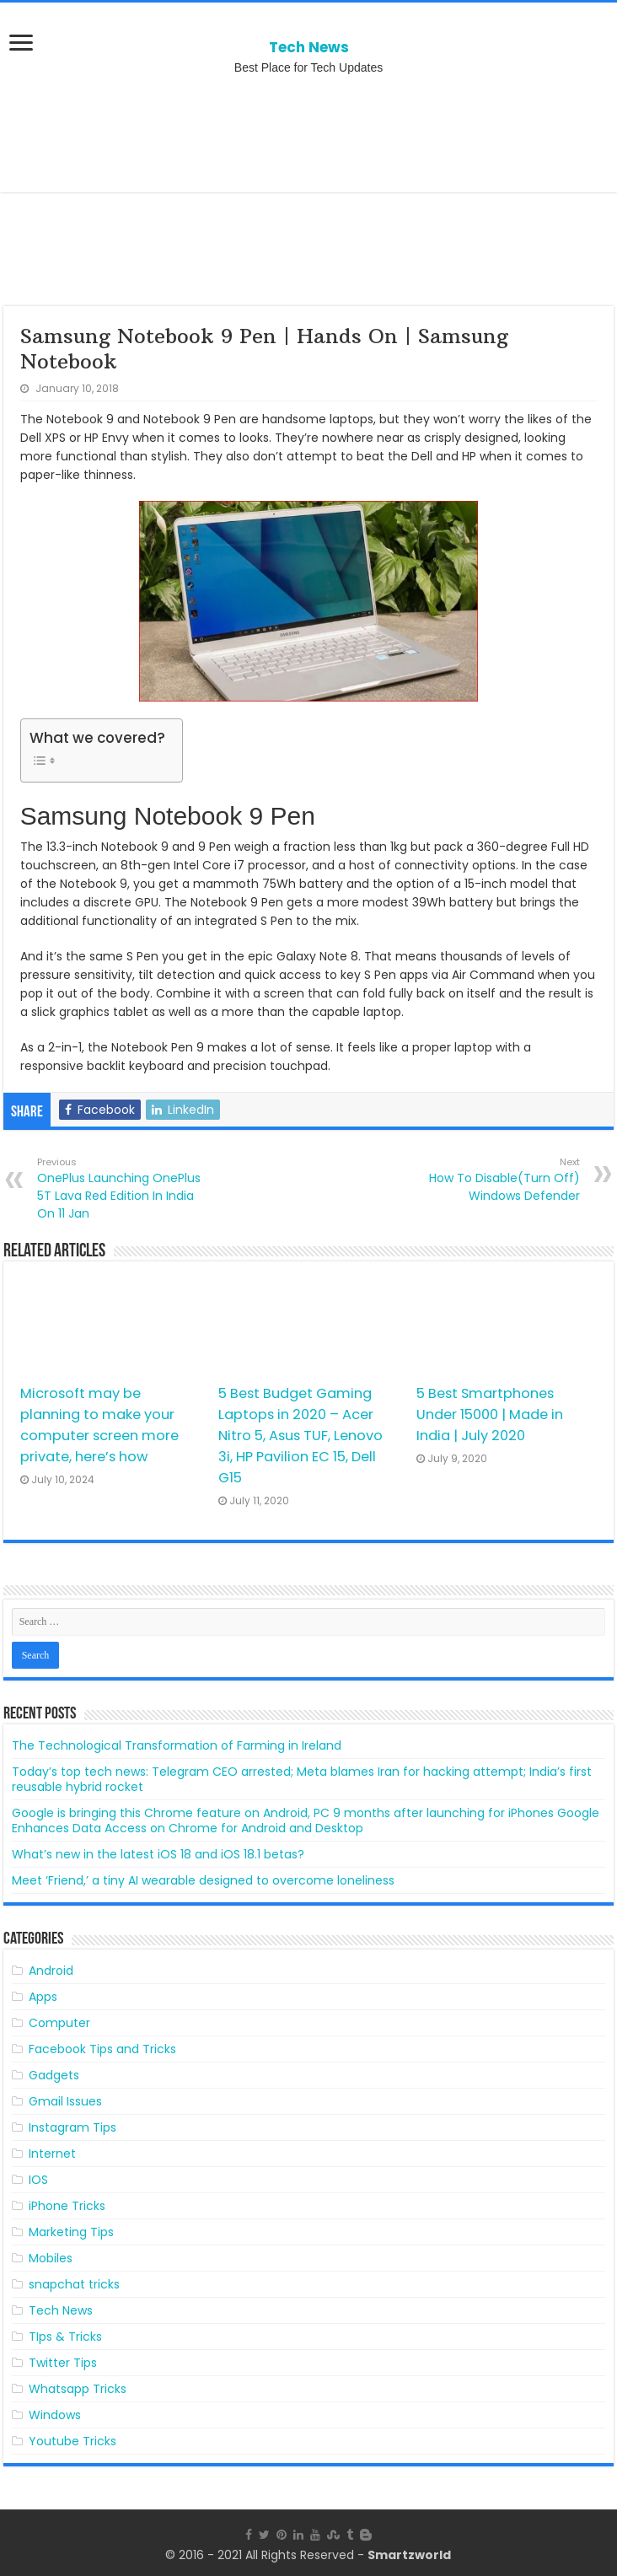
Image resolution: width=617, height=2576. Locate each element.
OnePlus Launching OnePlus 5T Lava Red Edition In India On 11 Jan (123, 1188)
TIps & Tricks (65, 2336)
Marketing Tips (71, 2232)
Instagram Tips (72, 2127)
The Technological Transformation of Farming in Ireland (176, 1745)
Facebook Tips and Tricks (102, 2049)
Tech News (309, 47)
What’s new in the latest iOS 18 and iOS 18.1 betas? (158, 1854)
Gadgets (54, 2075)
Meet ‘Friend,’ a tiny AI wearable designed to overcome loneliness (203, 1880)
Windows (55, 2415)
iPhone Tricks (67, 2205)
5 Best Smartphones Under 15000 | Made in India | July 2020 (489, 1414)
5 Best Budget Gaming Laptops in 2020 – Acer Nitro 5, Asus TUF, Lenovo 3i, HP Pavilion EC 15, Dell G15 (300, 1435)
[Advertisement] (308, 133)
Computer (59, 2022)
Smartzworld (409, 2554)
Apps (43, 1996)
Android (51, 1970)
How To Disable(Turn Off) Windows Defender (493, 1179)
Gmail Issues (65, 2101)
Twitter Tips (63, 2362)
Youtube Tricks (72, 2441)
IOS (38, 2179)
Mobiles (50, 2258)
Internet (52, 2153)
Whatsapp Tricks (77, 2388)
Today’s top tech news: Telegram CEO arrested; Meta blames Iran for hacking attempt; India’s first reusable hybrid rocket (302, 1779)
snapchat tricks (74, 2284)
